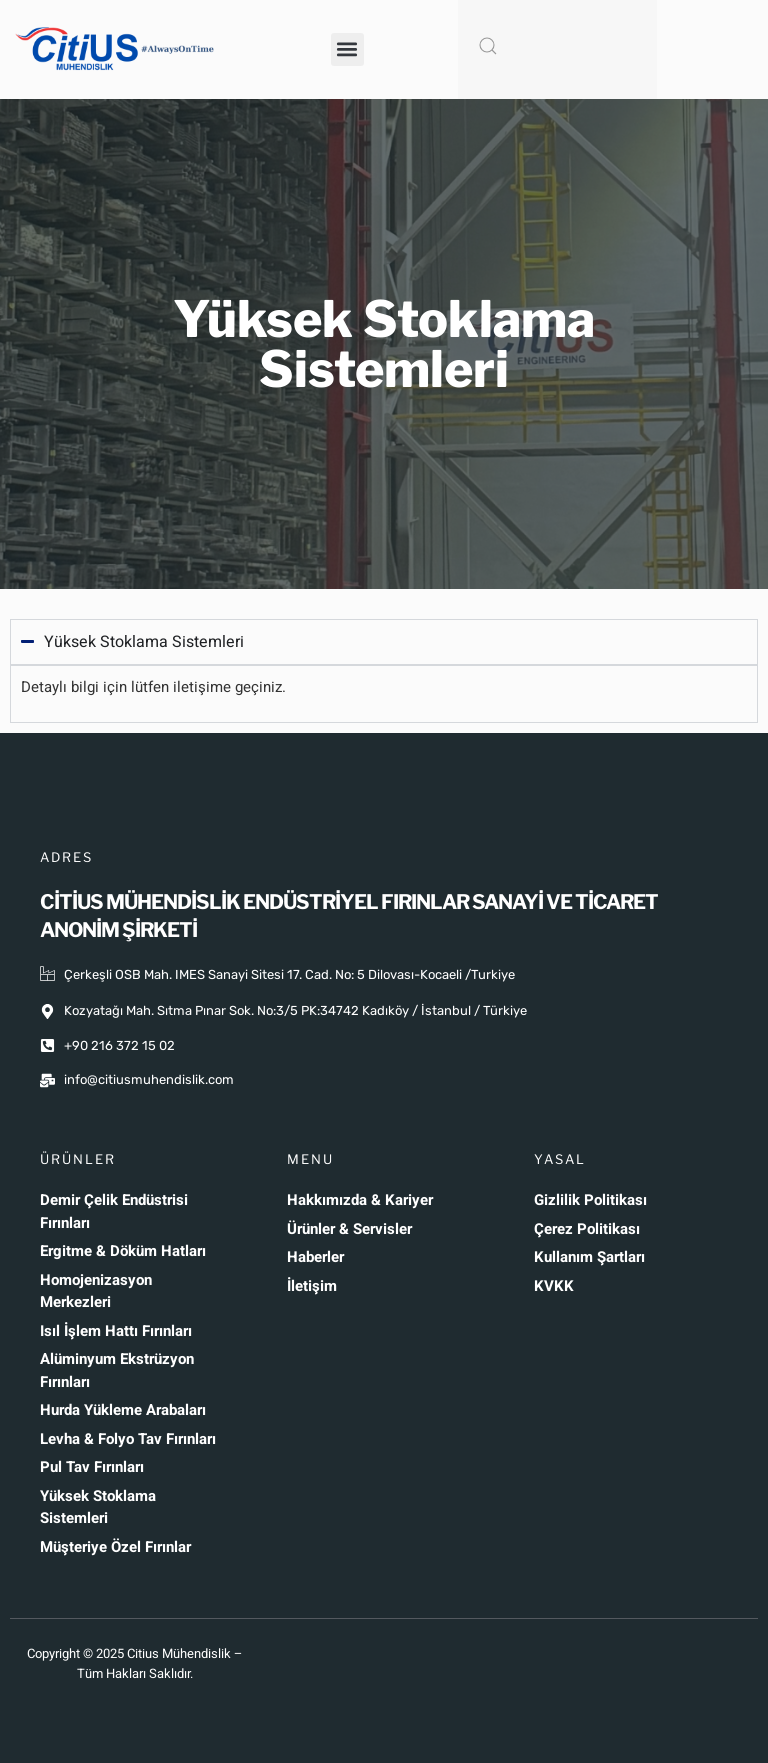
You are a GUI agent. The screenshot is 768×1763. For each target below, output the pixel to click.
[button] (347, 49)
